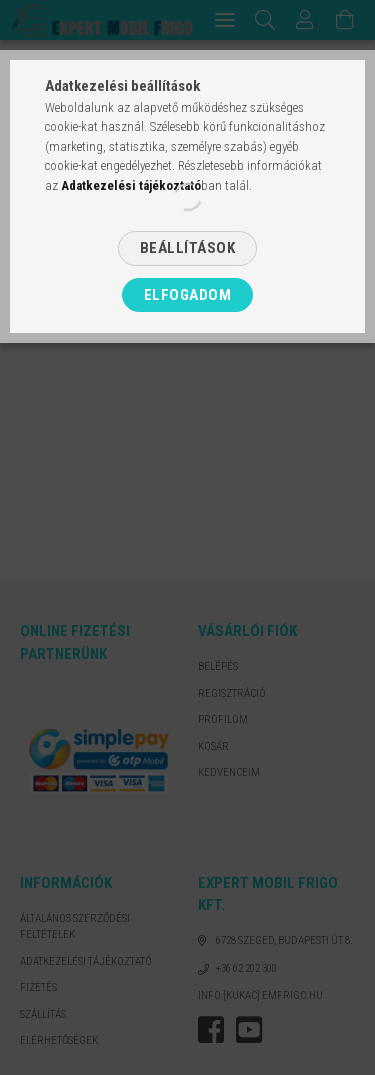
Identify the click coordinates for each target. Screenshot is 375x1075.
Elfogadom (188, 295)
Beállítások (188, 248)
